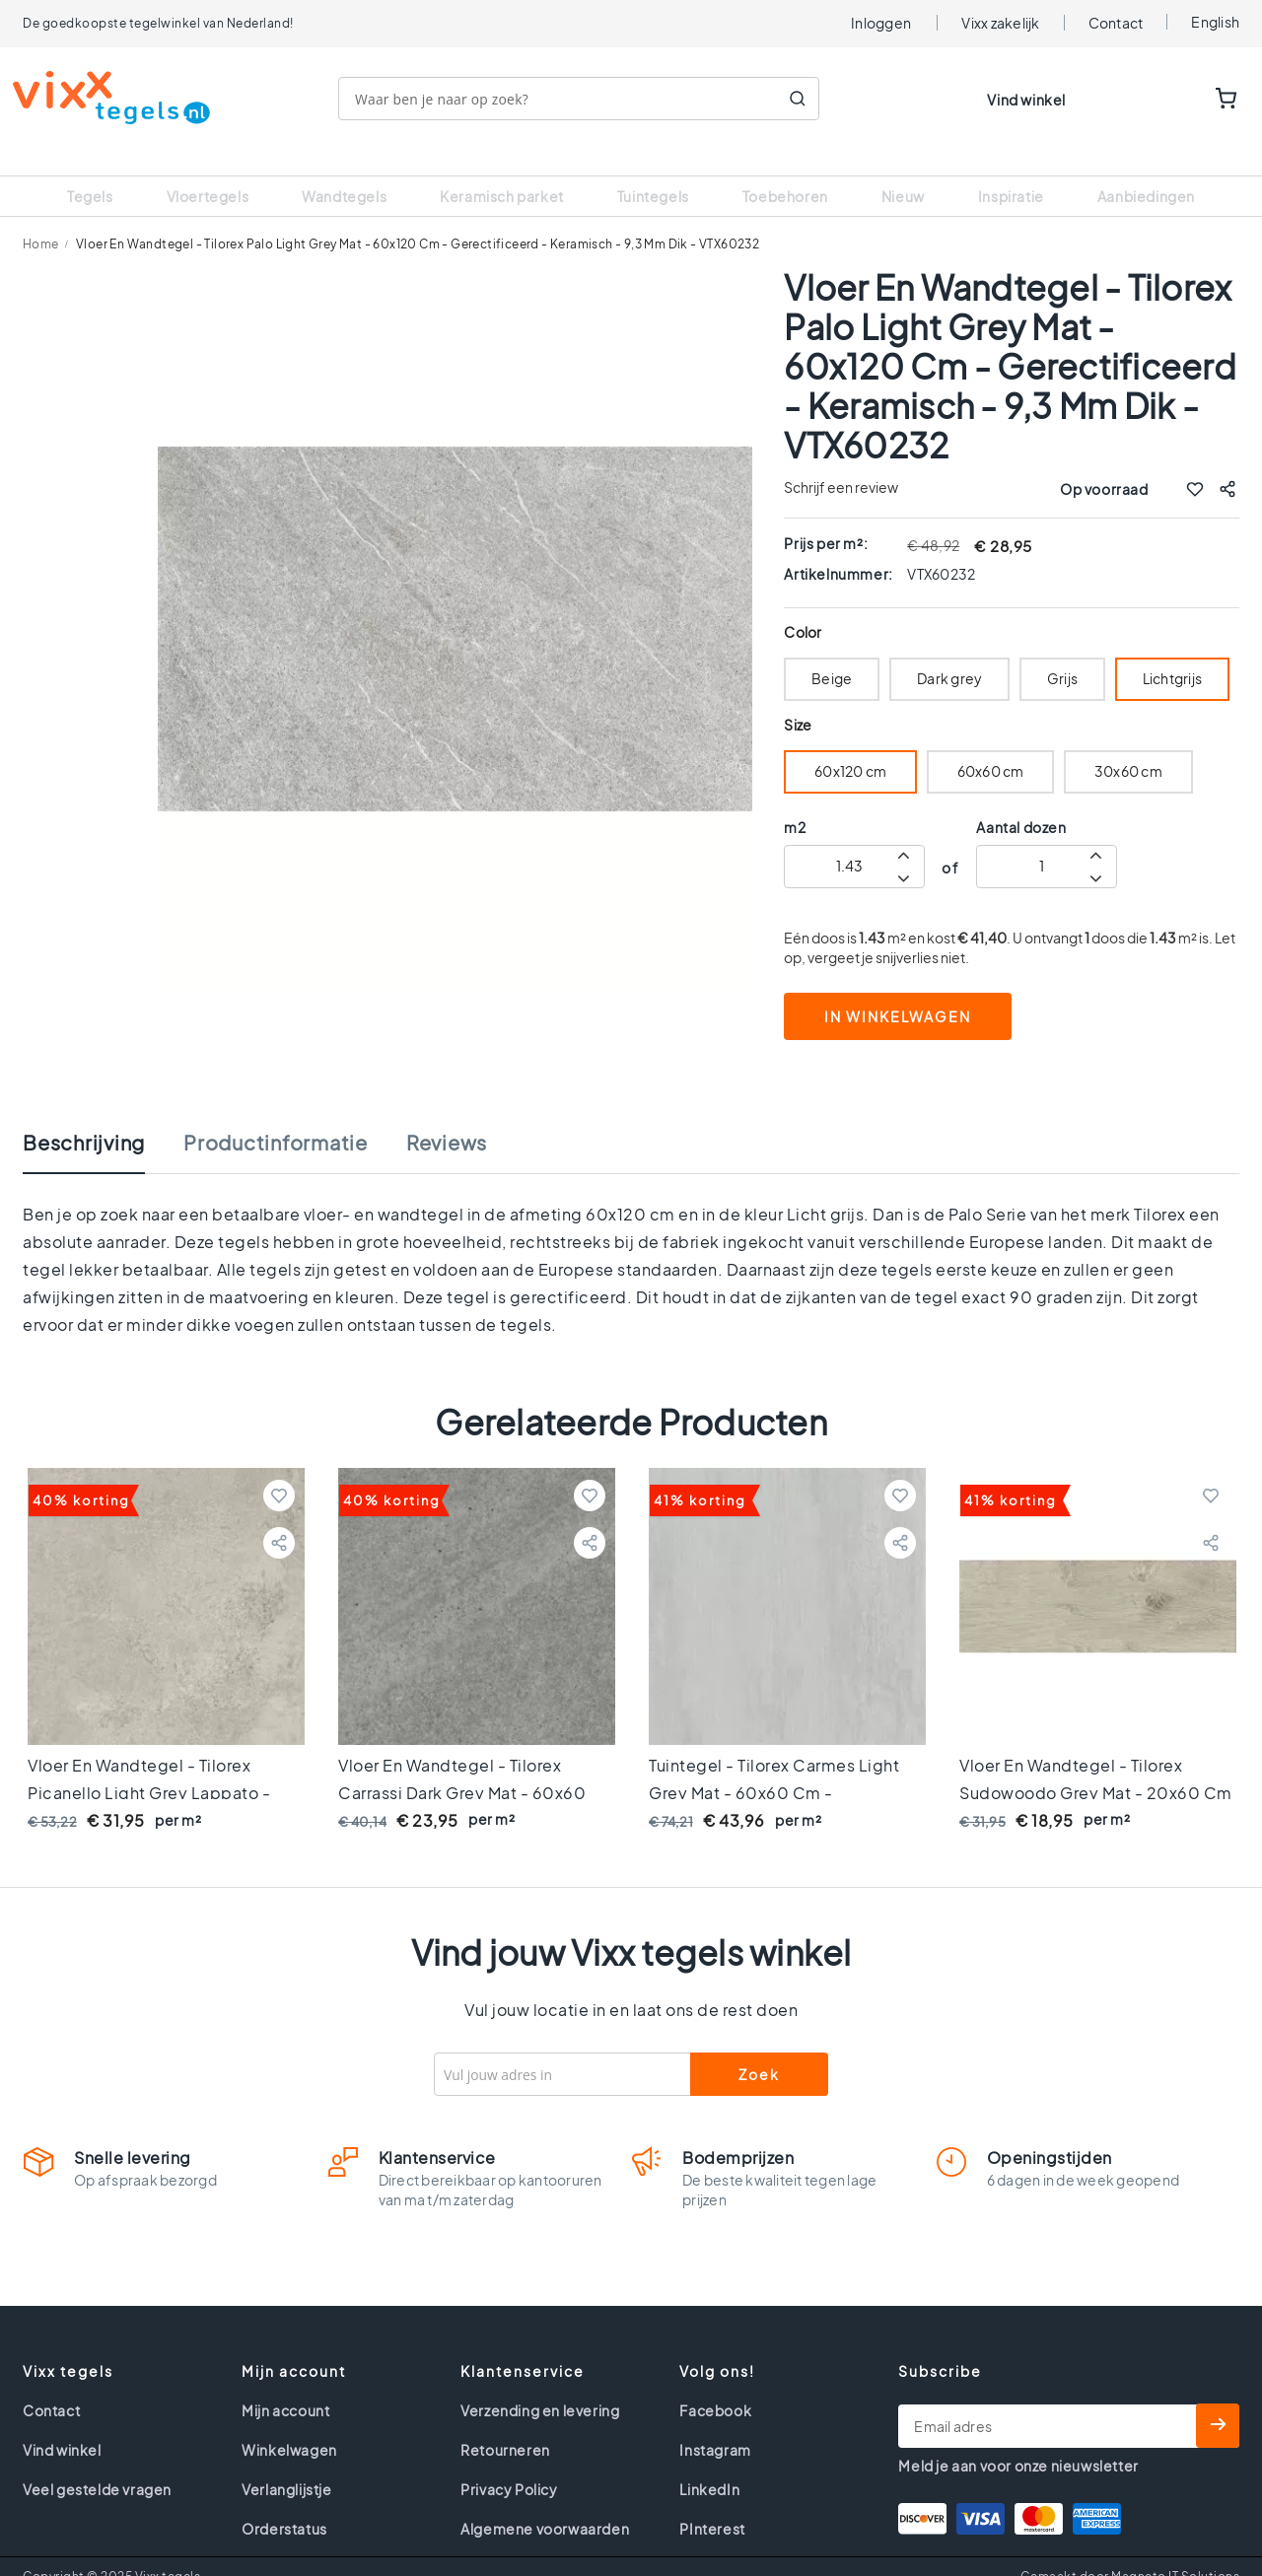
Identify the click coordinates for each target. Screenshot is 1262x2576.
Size (797, 700)
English (1215, 22)
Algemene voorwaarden (544, 2504)
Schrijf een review (841, 462)
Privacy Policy (508, 2464)
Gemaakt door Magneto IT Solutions (1130, 2551)
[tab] (103, 1127)
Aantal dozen (1021, 802)
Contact (1116, 23)
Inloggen (881, 23)
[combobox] (588, 98)
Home (41, 219)
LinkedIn (709, 2464)
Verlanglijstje (286, 2464)
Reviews (446, 1118)
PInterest (711, 2504)
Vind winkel (1026, 99)
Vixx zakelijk (1000, 23)
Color (802, 607)
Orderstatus (284, 2504)
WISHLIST (1165, 99)
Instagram (714, 2425)
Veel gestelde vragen (97, 2464)
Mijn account (285, 2386)
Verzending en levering (539, 2386)
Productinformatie (275, 1118)
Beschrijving (84, 1118)
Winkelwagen (289, 2425)
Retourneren (505, 2425)
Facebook (715, 2386)
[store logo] (121, 97)
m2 (795, 802)
